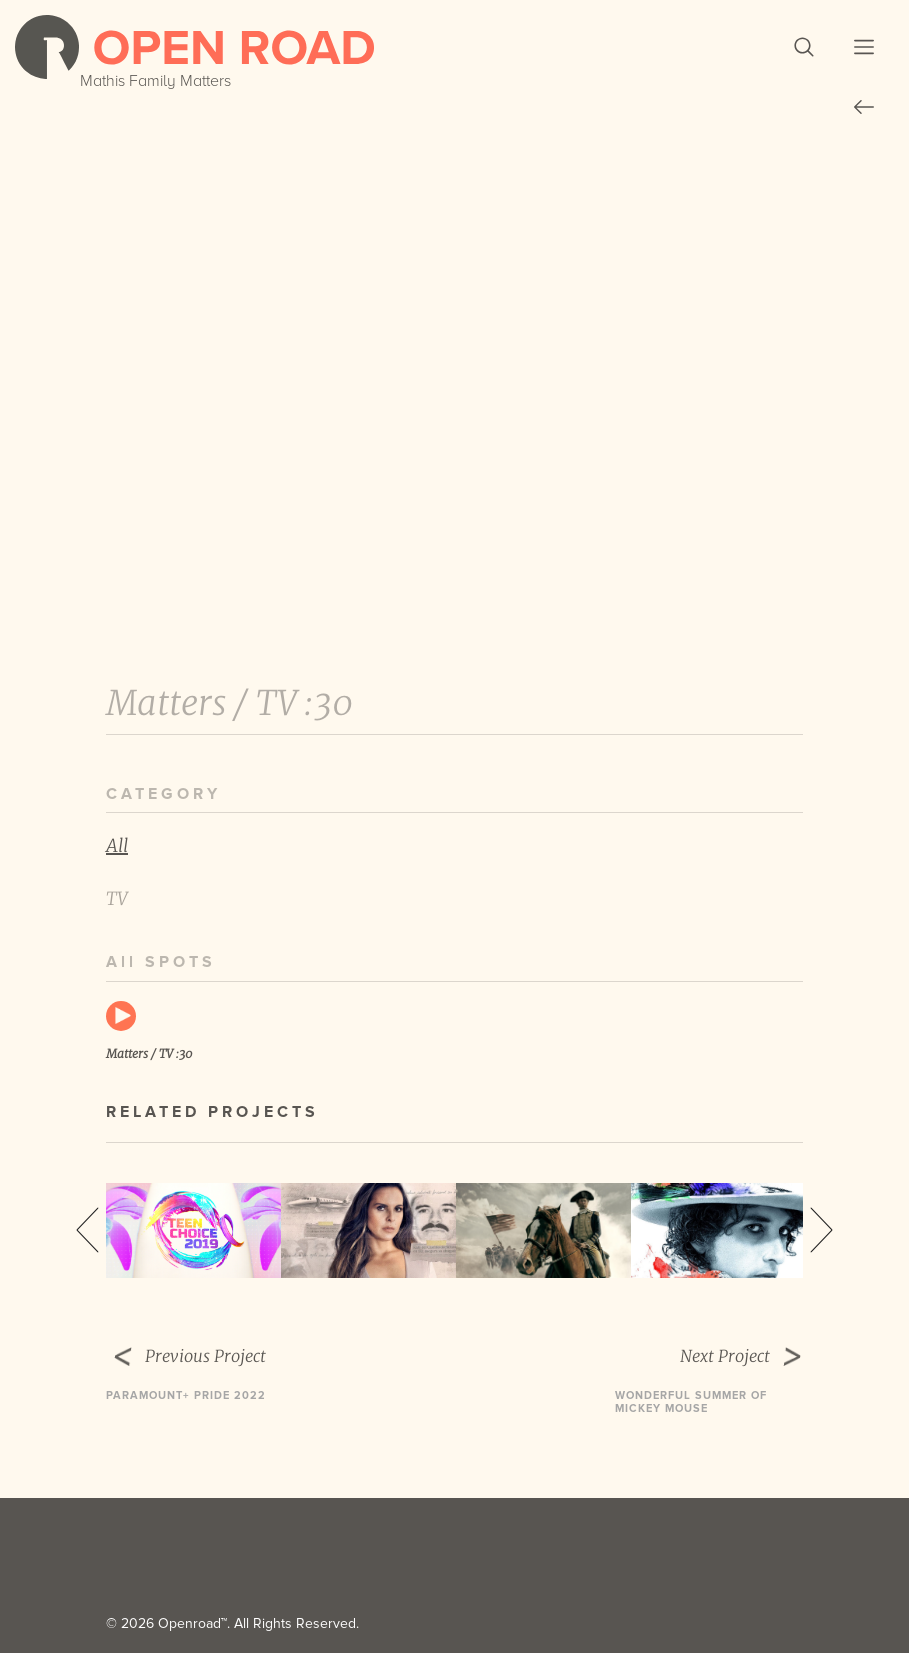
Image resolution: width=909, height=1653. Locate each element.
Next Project (709, 1357)
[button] (804, 47)
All (117, 845)
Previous (87, 1230)
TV (117, 898)
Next (821, 1230)
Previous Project (225, 1357)
